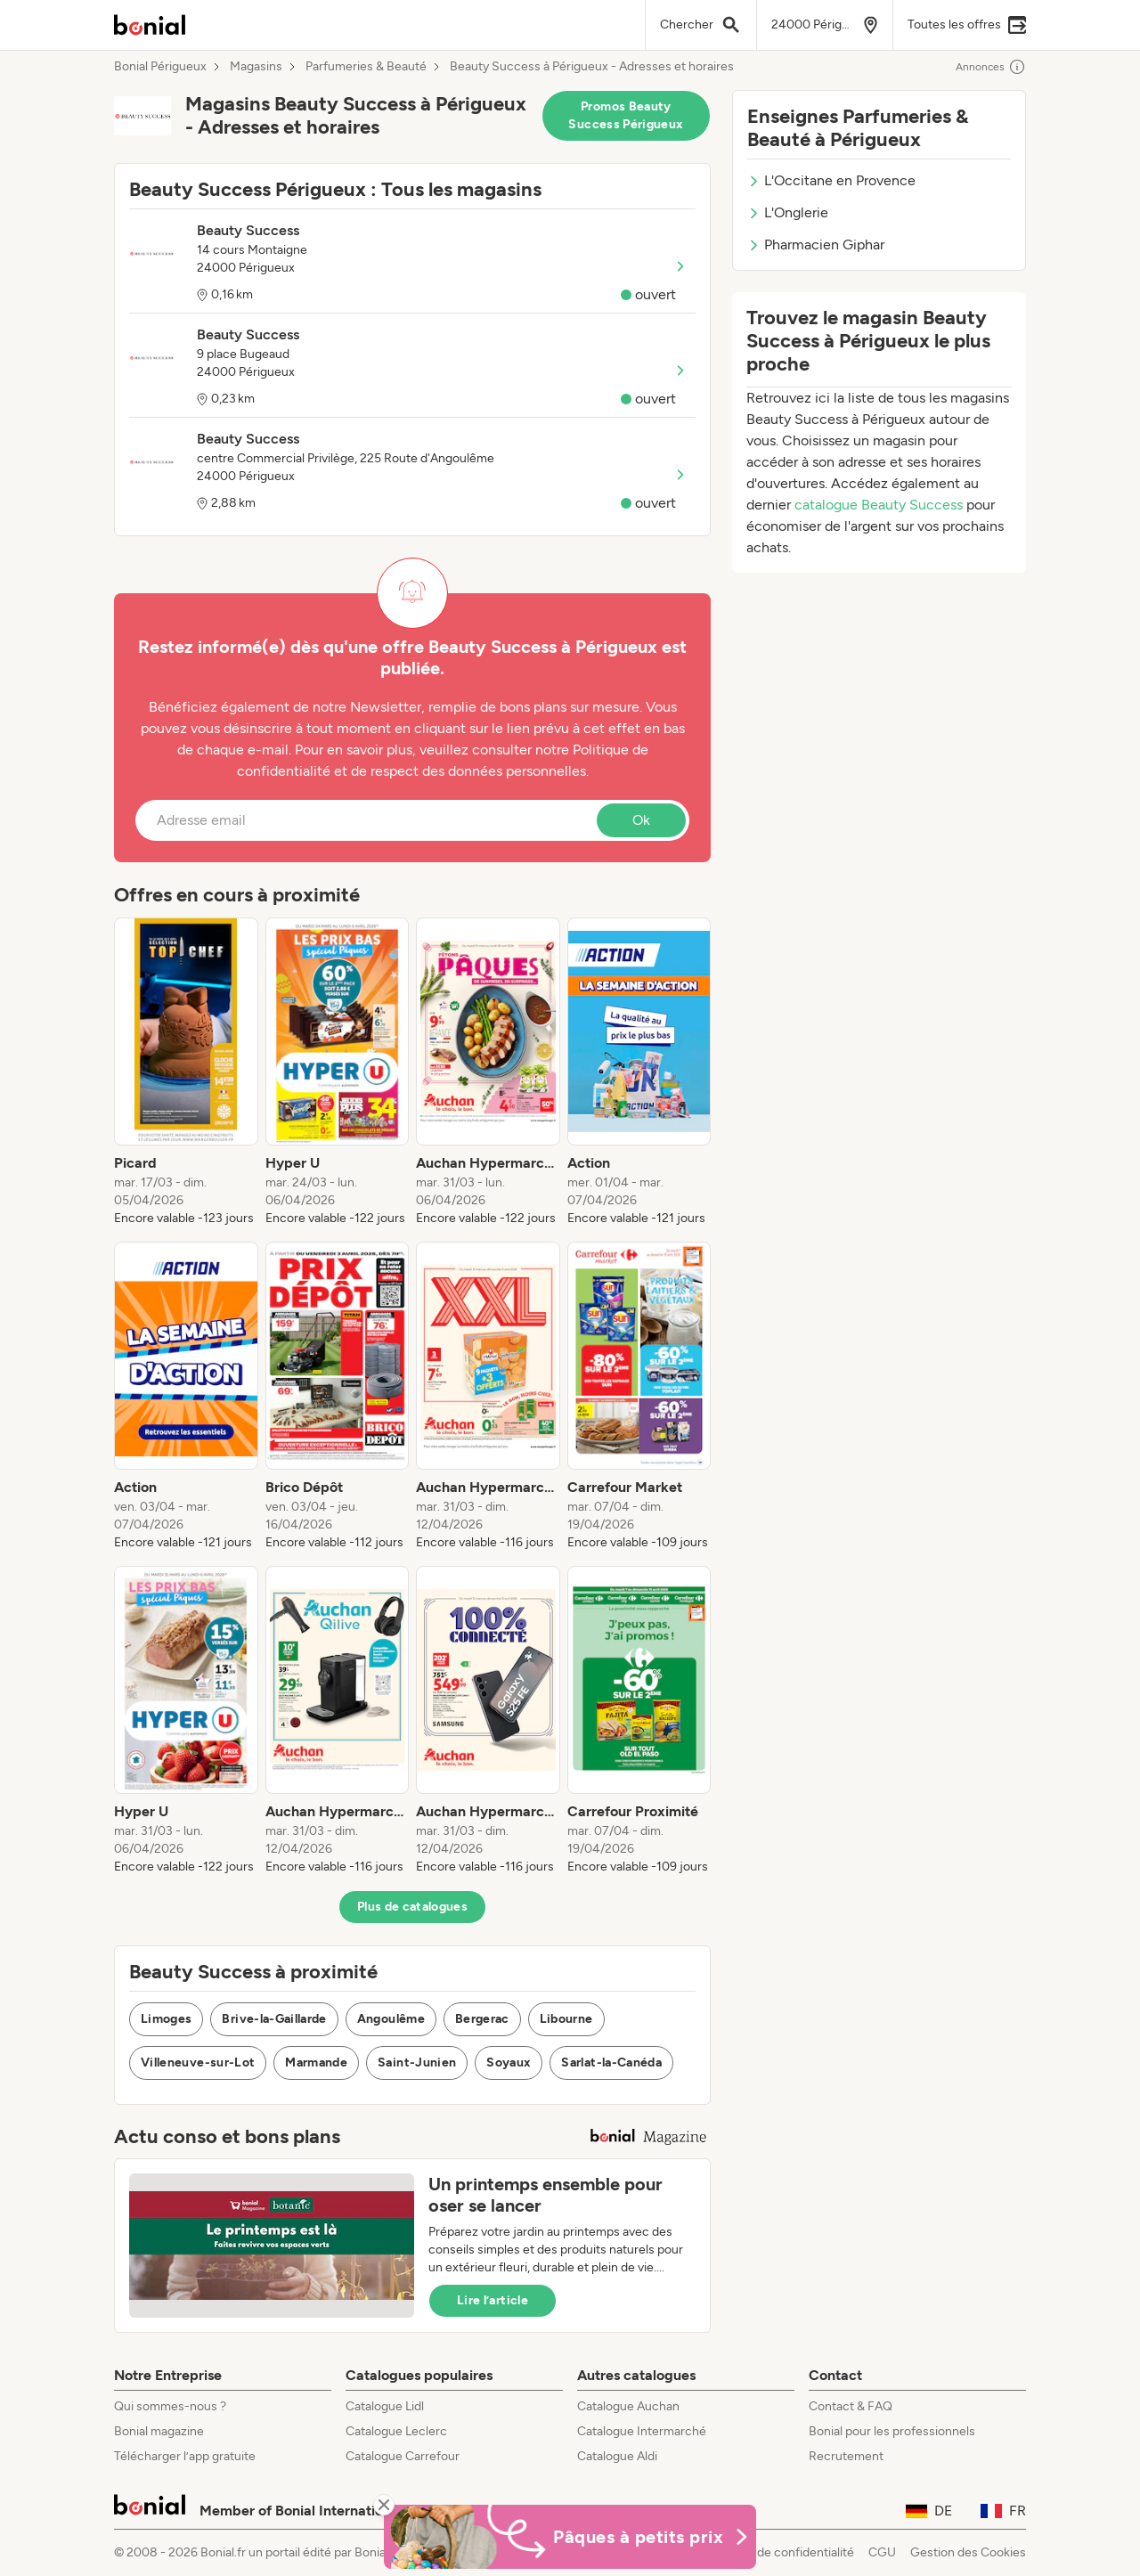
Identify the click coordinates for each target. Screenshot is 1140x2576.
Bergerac (482, 2018)
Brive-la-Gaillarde (274, 2018)
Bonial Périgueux (160, 67)
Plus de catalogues (412, 1906)
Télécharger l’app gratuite (185, 2456)
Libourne (566, 2018)
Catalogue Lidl (385, 2406)
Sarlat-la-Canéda (611, 2062)
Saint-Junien (417, 2062)
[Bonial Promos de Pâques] (570, 2537)
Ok (641, 819)
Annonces (991, 67)
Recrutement (846, 2456)
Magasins (256, 67)
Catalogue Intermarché (641, 2431)
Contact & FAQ (850, 2406)
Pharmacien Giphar (815, 244)
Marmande (316, 2062)
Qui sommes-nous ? (170, 2406)
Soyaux (508, 2062)
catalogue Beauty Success (878, 504)
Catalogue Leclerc (396, 2431)
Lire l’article (492, 2300)
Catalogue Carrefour (403, 2456)
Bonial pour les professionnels (892, 2431)
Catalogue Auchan (628, 2406)
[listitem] (186, 1072)
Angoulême (391, 2018)
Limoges (166, 2018)
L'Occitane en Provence (831, 180)
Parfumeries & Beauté (366, 67)
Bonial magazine (159, 2431)
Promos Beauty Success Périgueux (625, 115)
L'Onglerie (787, 212)
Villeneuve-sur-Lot (198, 2062)
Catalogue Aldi (617, 2456)
